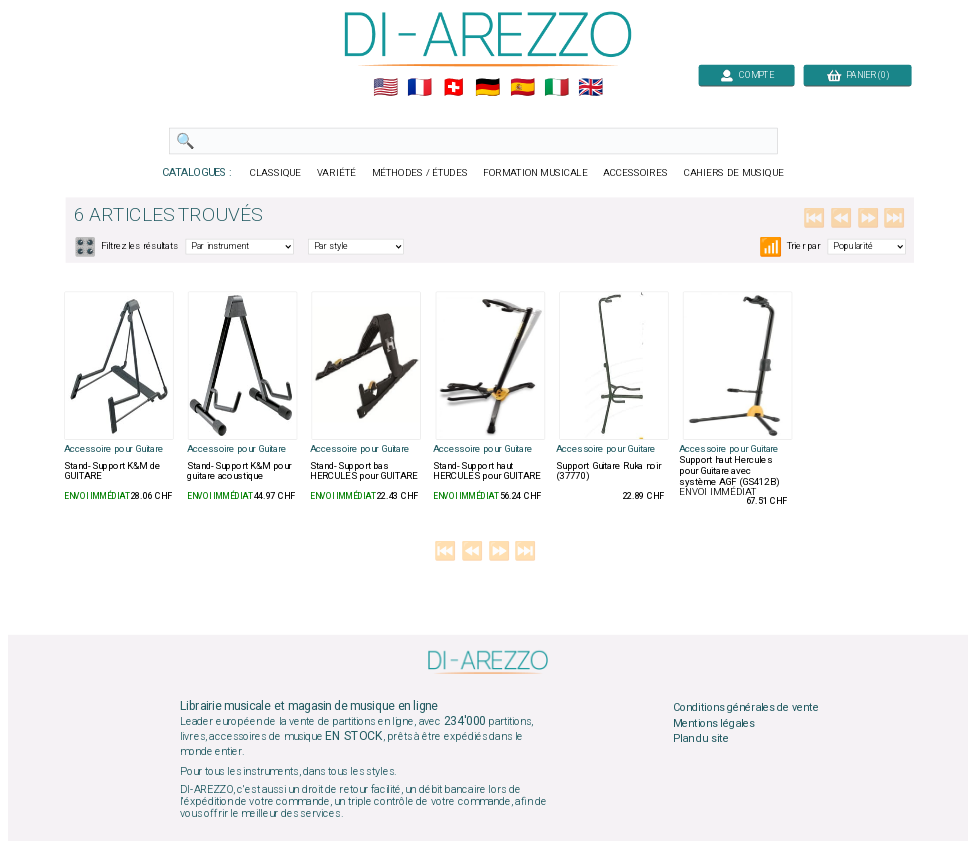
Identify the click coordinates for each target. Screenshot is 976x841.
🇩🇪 (487, 88)
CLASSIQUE (276, 173)
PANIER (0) (858, 74)
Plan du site (701, 739)
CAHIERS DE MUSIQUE (734, 173)
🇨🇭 (453, 88)
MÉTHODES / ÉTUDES (420, 173)
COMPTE (747, 74)
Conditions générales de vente (746, 707)
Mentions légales (714, 723)
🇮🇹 (556, 88)
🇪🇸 (522, 88)
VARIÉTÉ (336, 173)
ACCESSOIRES (635, 173)
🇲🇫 (419, 88)
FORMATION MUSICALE (535, 173)
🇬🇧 (590, 88)
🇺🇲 (385, 88)
